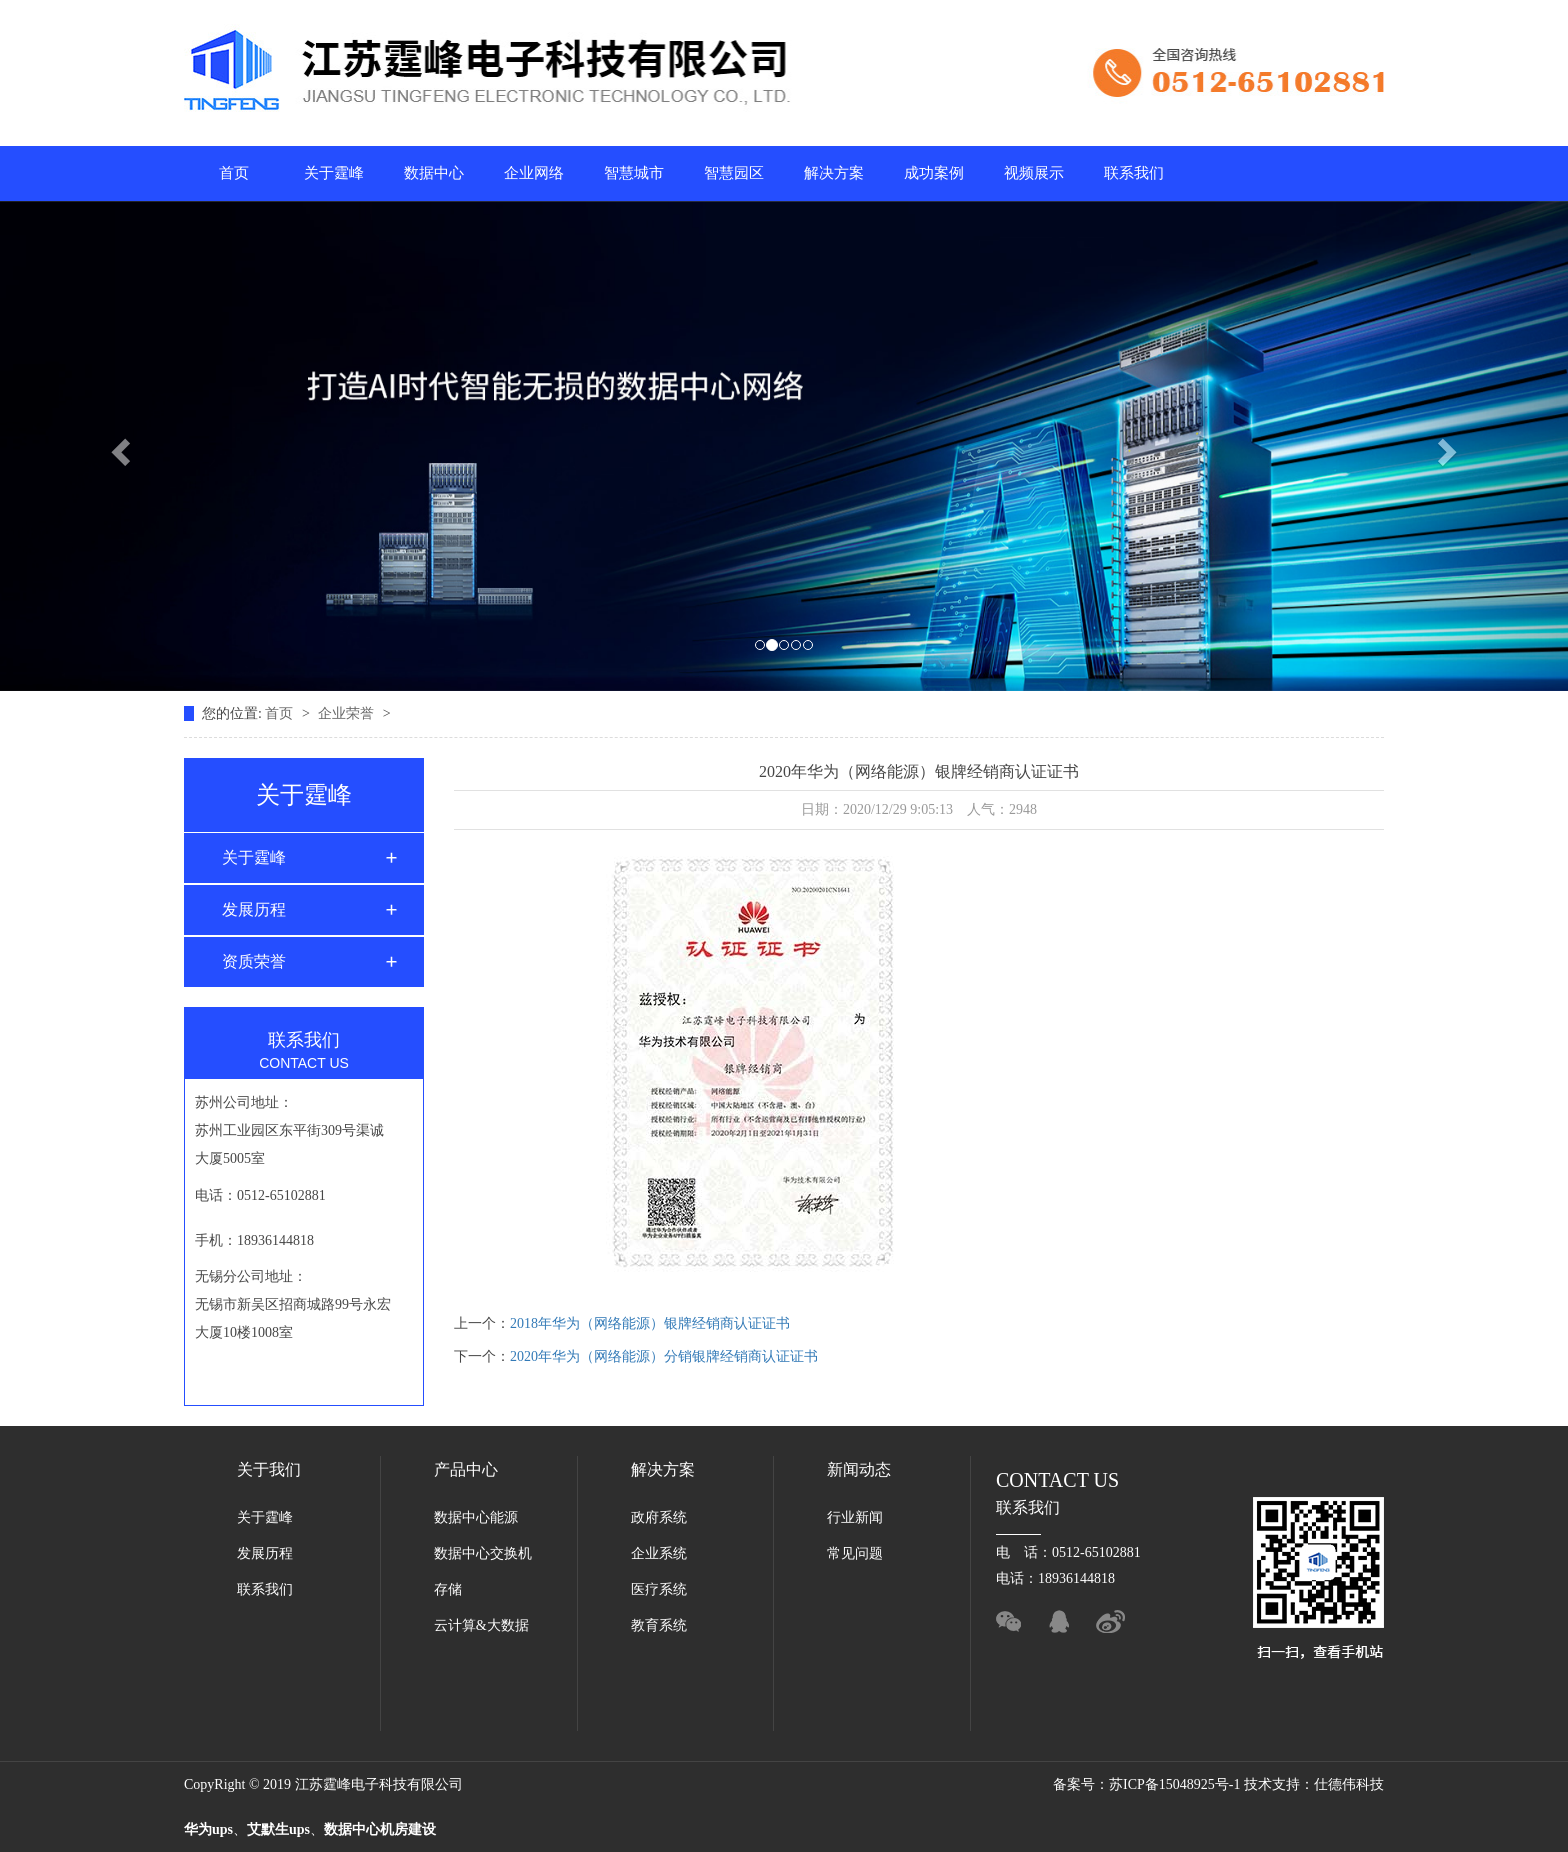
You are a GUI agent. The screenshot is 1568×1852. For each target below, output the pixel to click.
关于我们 (269, 1469)
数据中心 (434, 173)
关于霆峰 (334, 173)
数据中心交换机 (483, 1553)
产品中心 (466, 1469)
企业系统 (659, 1553)
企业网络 (534, 173)
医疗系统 (659, 1589)
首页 (234, 173)
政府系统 (659, 1517)
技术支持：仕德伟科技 (1314, 1784)
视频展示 (1034, 173)
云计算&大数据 (481, 1625)
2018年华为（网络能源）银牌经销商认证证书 (650, 1323)
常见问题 (855, 1553)
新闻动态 (859, 1469)
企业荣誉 (348, 713)
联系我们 (1134, 173)
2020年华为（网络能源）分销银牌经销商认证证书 (664, 1356)
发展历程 (254, 909)
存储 (448, 1589)
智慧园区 (734, 173)
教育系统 (659, 1625)
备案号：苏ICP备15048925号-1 (1148, 1784)
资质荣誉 (254, 961)
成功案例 (934, 173)
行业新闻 (855, 1517)
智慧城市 (634, 173)
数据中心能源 (476, 1517)
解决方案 (834, 173)
